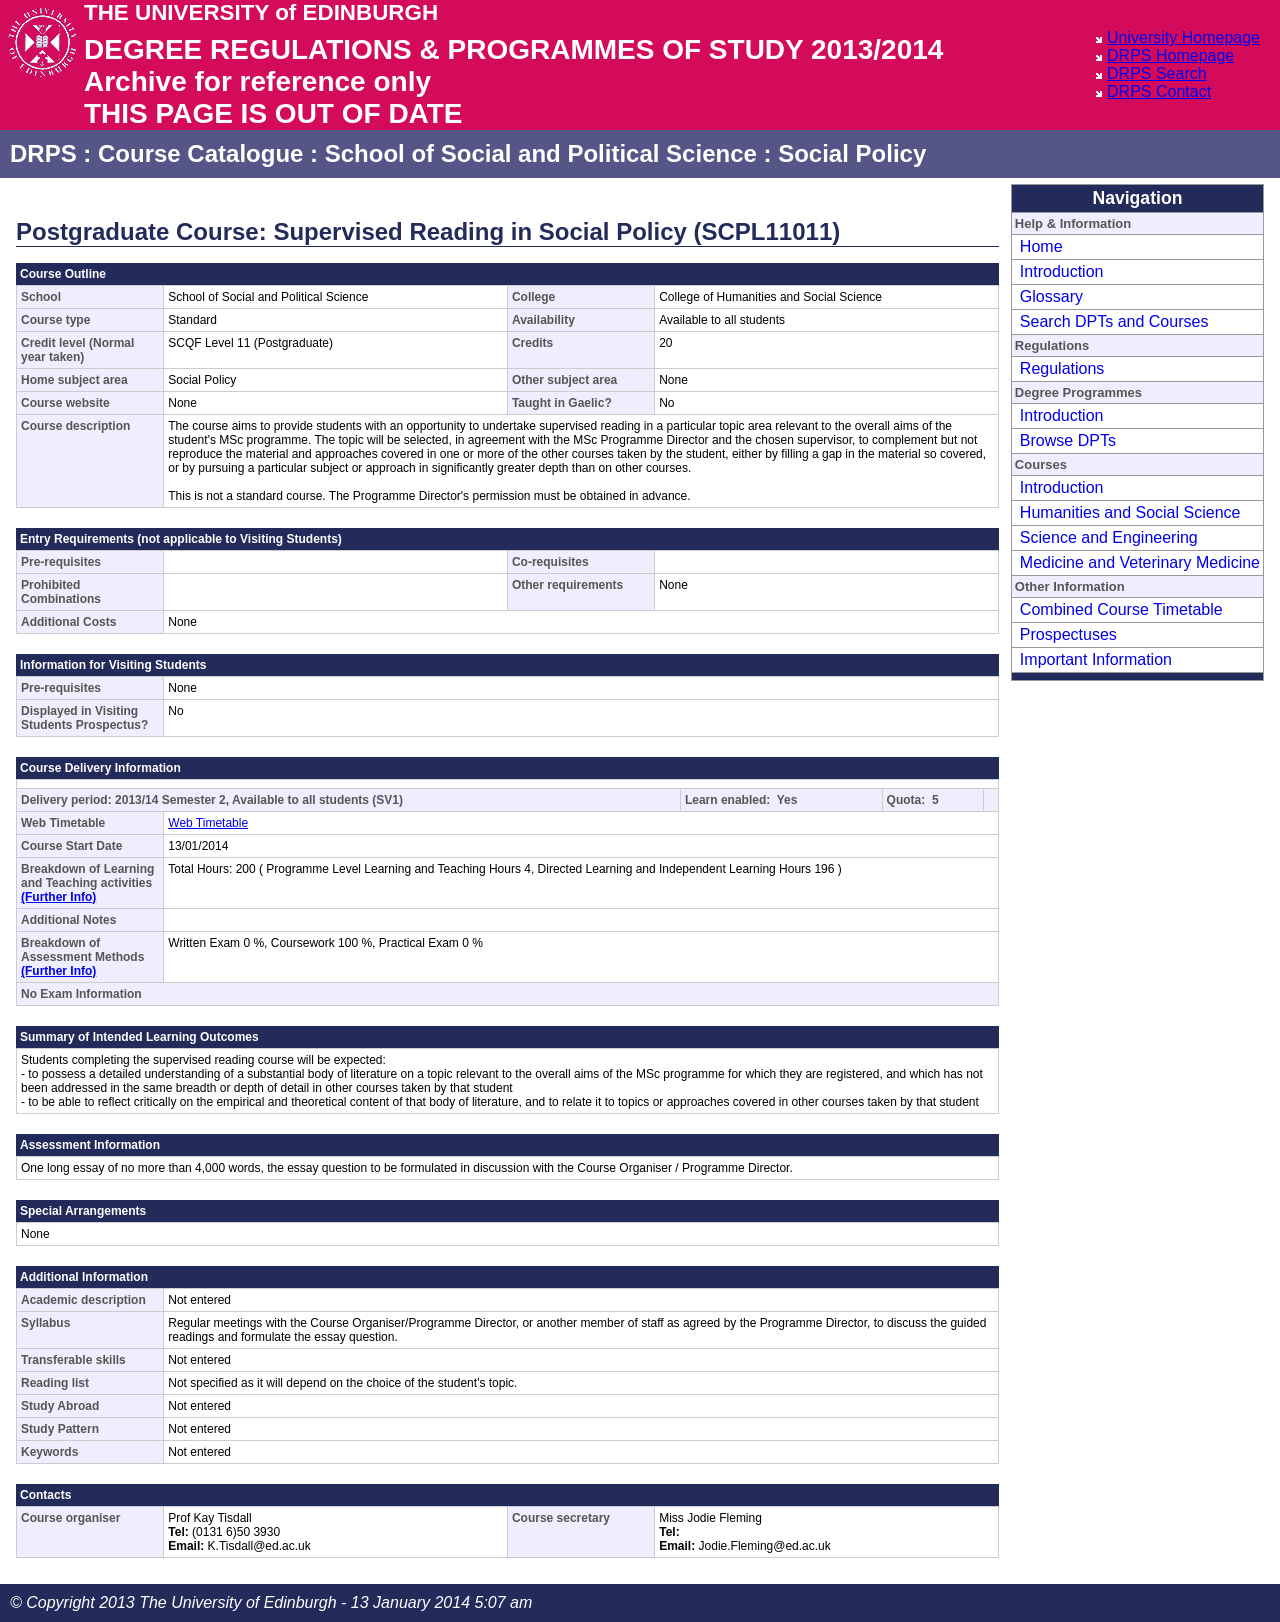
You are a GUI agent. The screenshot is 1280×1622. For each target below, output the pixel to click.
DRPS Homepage (1170, 55)
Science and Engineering (1109, 537)
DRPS (43, 153)
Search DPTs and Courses (1114, 321)
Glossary (1051, 296)
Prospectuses (1068, 634)
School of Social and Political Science (541, 153)
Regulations (1062, 368)
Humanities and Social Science (1130, 512)
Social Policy (852, 153)
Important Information (1096, 659)
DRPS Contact (1159, 91)
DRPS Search (1157, 73)
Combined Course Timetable (1121, 609)
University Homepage (1183, 37)
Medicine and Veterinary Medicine (1140, 562)
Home (1041, 246)
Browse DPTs (1068, 440)
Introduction (1062, 271)
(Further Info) (58, 897)
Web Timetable (208, 823)
